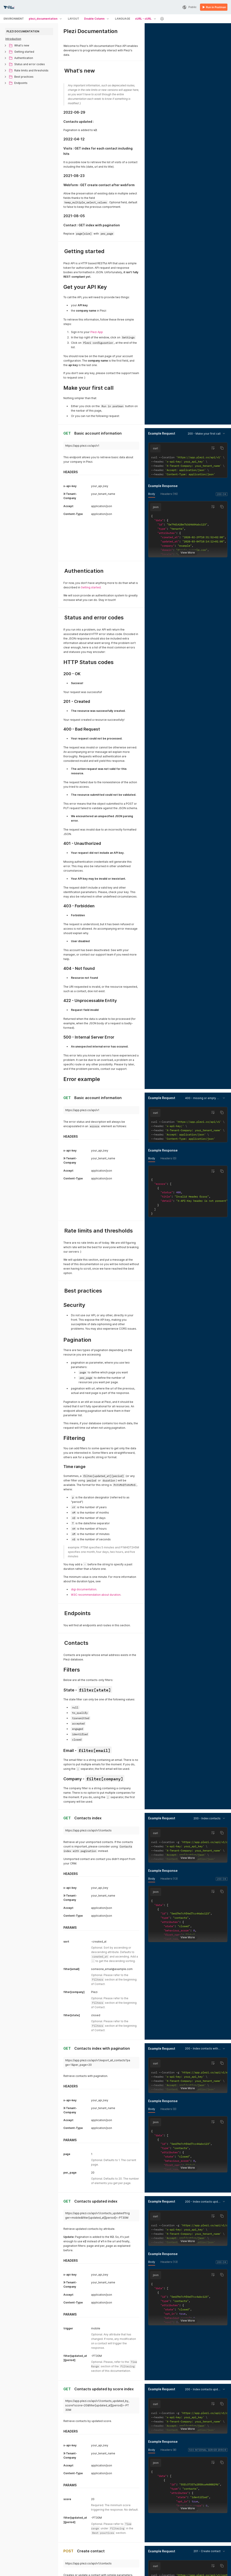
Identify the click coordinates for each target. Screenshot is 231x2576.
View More (188, 551)
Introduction (13, 38)
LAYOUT (73, 18)
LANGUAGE (122, 18)
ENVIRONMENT (14, 18)
